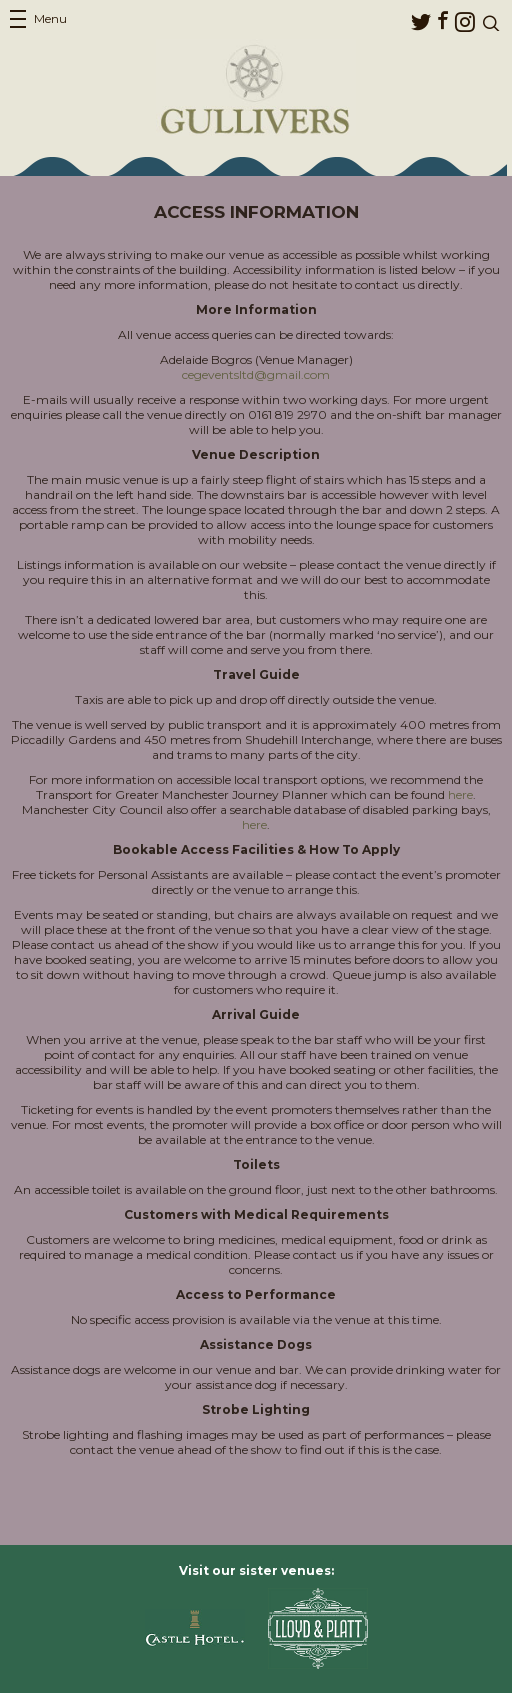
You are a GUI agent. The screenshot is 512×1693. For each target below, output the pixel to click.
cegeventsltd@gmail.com (256, 374)
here (460, 794)
